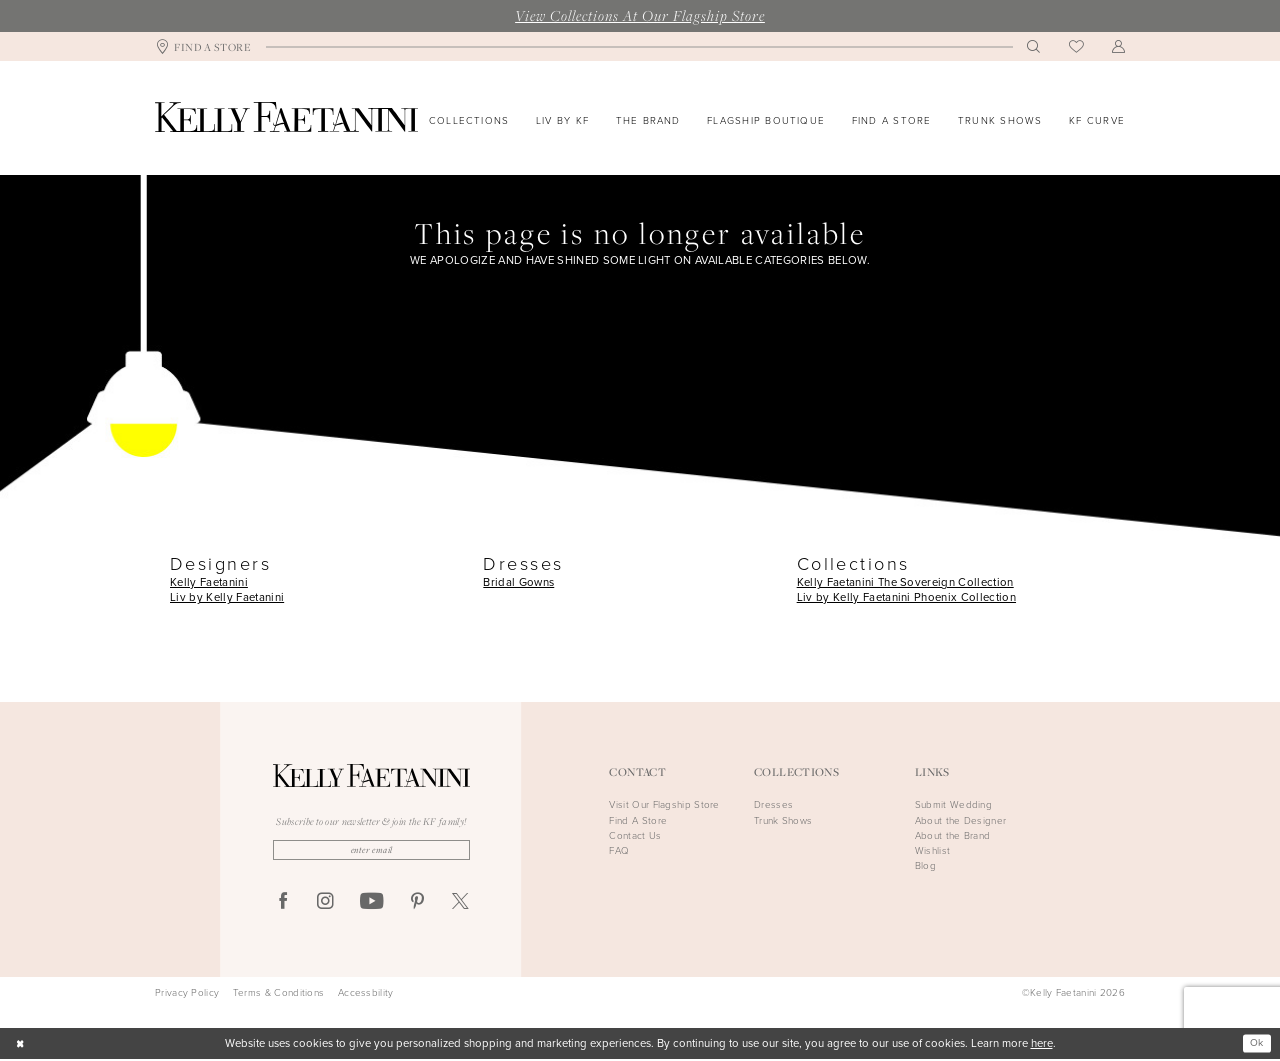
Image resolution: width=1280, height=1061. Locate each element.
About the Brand (953, 835)
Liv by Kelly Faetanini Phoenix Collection (906, 597)
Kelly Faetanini (209, 582)
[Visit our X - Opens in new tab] (460, 904)
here (1042, 1045)
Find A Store (638, 820)
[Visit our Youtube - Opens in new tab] (371, 905)
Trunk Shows (783, 820)
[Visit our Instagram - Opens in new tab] (325, 904)
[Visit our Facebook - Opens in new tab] (283, 904)
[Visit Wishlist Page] (1076, 47)
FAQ (619, 850)
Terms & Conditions (278, 995)
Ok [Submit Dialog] (1255, 1044)
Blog (925, 865)
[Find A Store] (203, 47)
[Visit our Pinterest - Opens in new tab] (417, 904)
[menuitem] (203, 47)
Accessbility (366, 995)
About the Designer (960, 820)
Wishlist (932, 850)
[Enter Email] (371, 851)
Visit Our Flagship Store (664, 804)
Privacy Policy (187, 995)
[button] (1119, 46)
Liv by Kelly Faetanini (227, 597)
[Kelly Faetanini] (286, 117)
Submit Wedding (953, 804)
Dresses (773, 804)
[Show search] (1034, 46)
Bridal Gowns (518, 582)
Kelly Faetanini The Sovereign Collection (905, 582)
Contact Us (635, 835)
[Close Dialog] (21, 1045)
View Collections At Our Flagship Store (640, 15)
